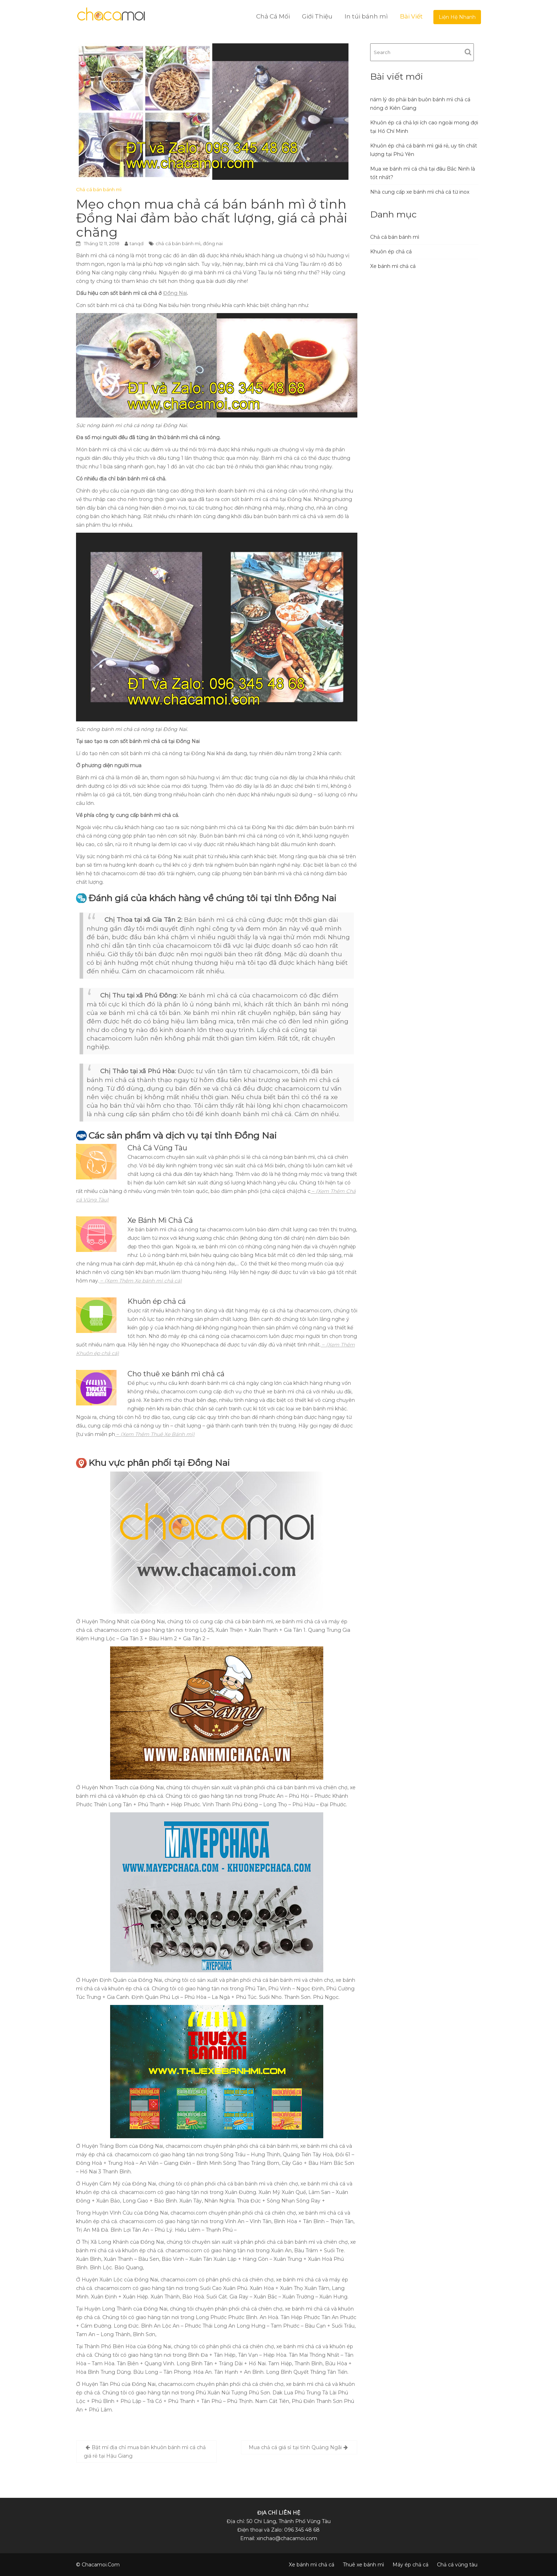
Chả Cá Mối (273, 16)
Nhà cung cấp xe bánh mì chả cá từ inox (419, 192)
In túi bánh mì (366, 16)
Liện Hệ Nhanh (457, 17)
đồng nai (213, 243)
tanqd (137, 243)
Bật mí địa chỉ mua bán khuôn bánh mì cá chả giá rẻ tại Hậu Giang (145, 2451)
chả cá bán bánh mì (178, 243)
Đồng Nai (175, 293)
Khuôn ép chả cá (391, 251)
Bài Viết (411, 16)
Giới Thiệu (317, 16)
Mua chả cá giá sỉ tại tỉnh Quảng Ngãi (295, 2447)
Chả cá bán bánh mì (98, 189)
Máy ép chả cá (410, 2564)
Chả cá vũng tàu (457, 2564)
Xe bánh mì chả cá (393, 266)
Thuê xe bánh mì (363, 2564)
